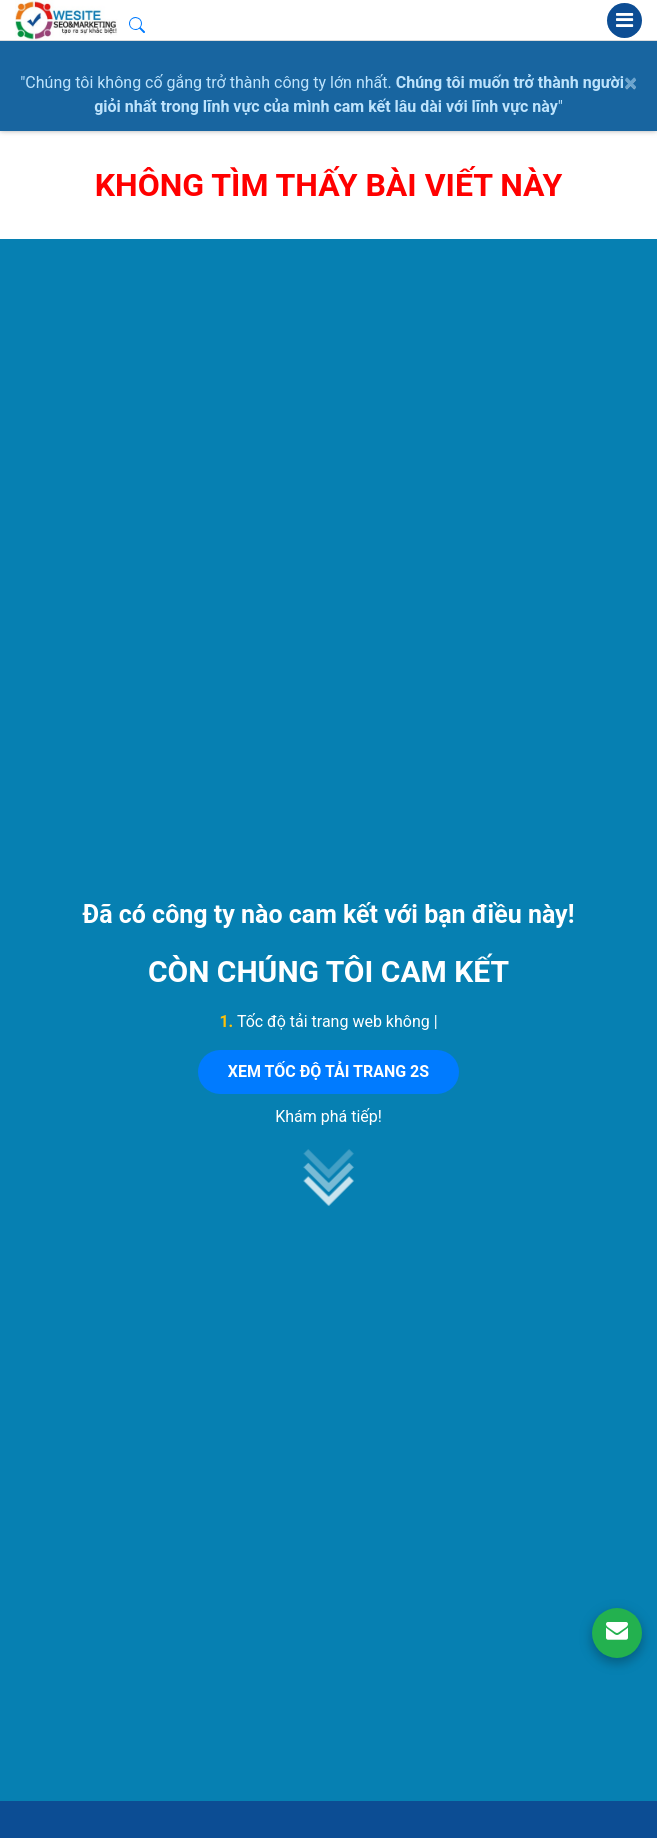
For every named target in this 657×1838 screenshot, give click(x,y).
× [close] (630, 83)
